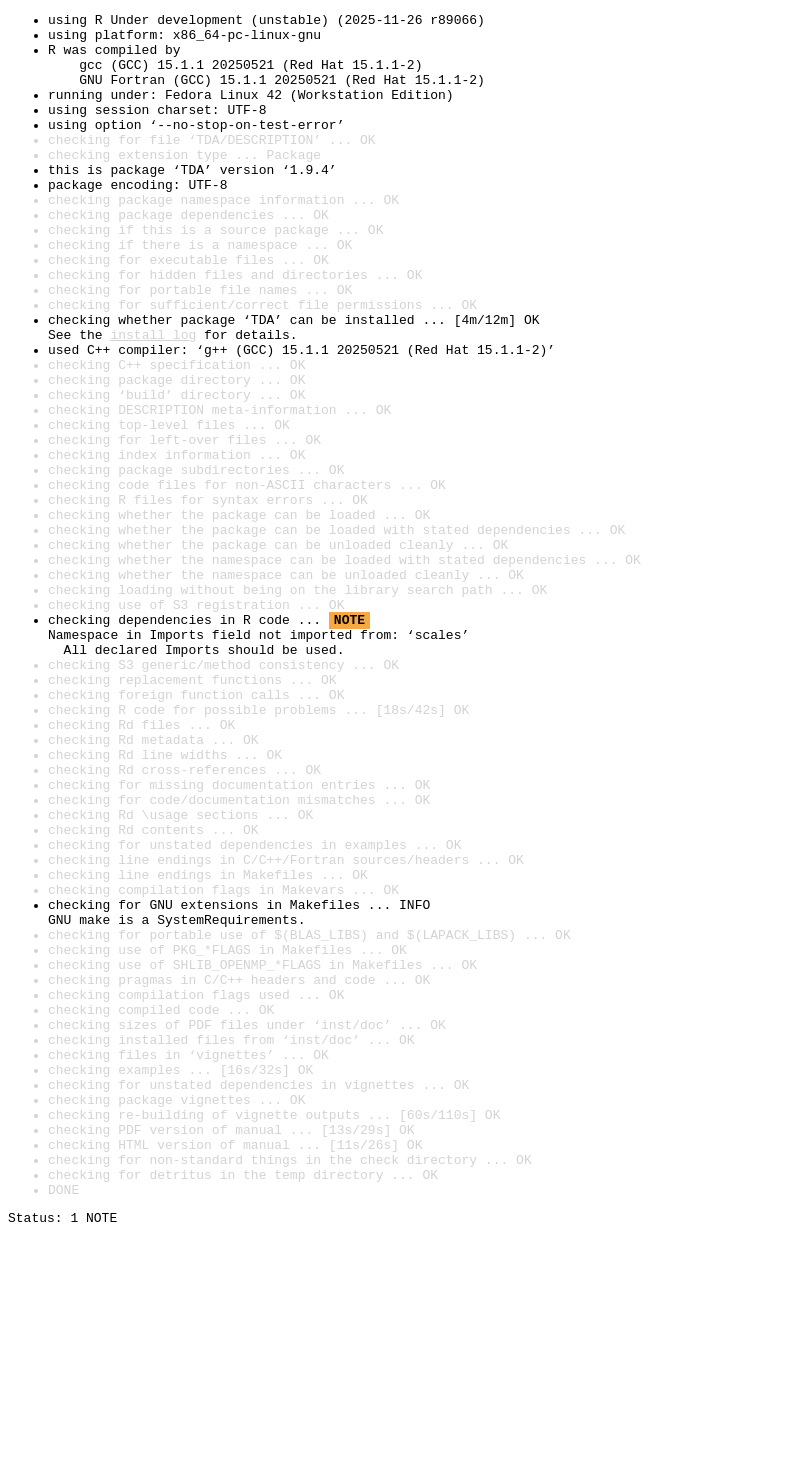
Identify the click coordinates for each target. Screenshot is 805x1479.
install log (153, 400)
